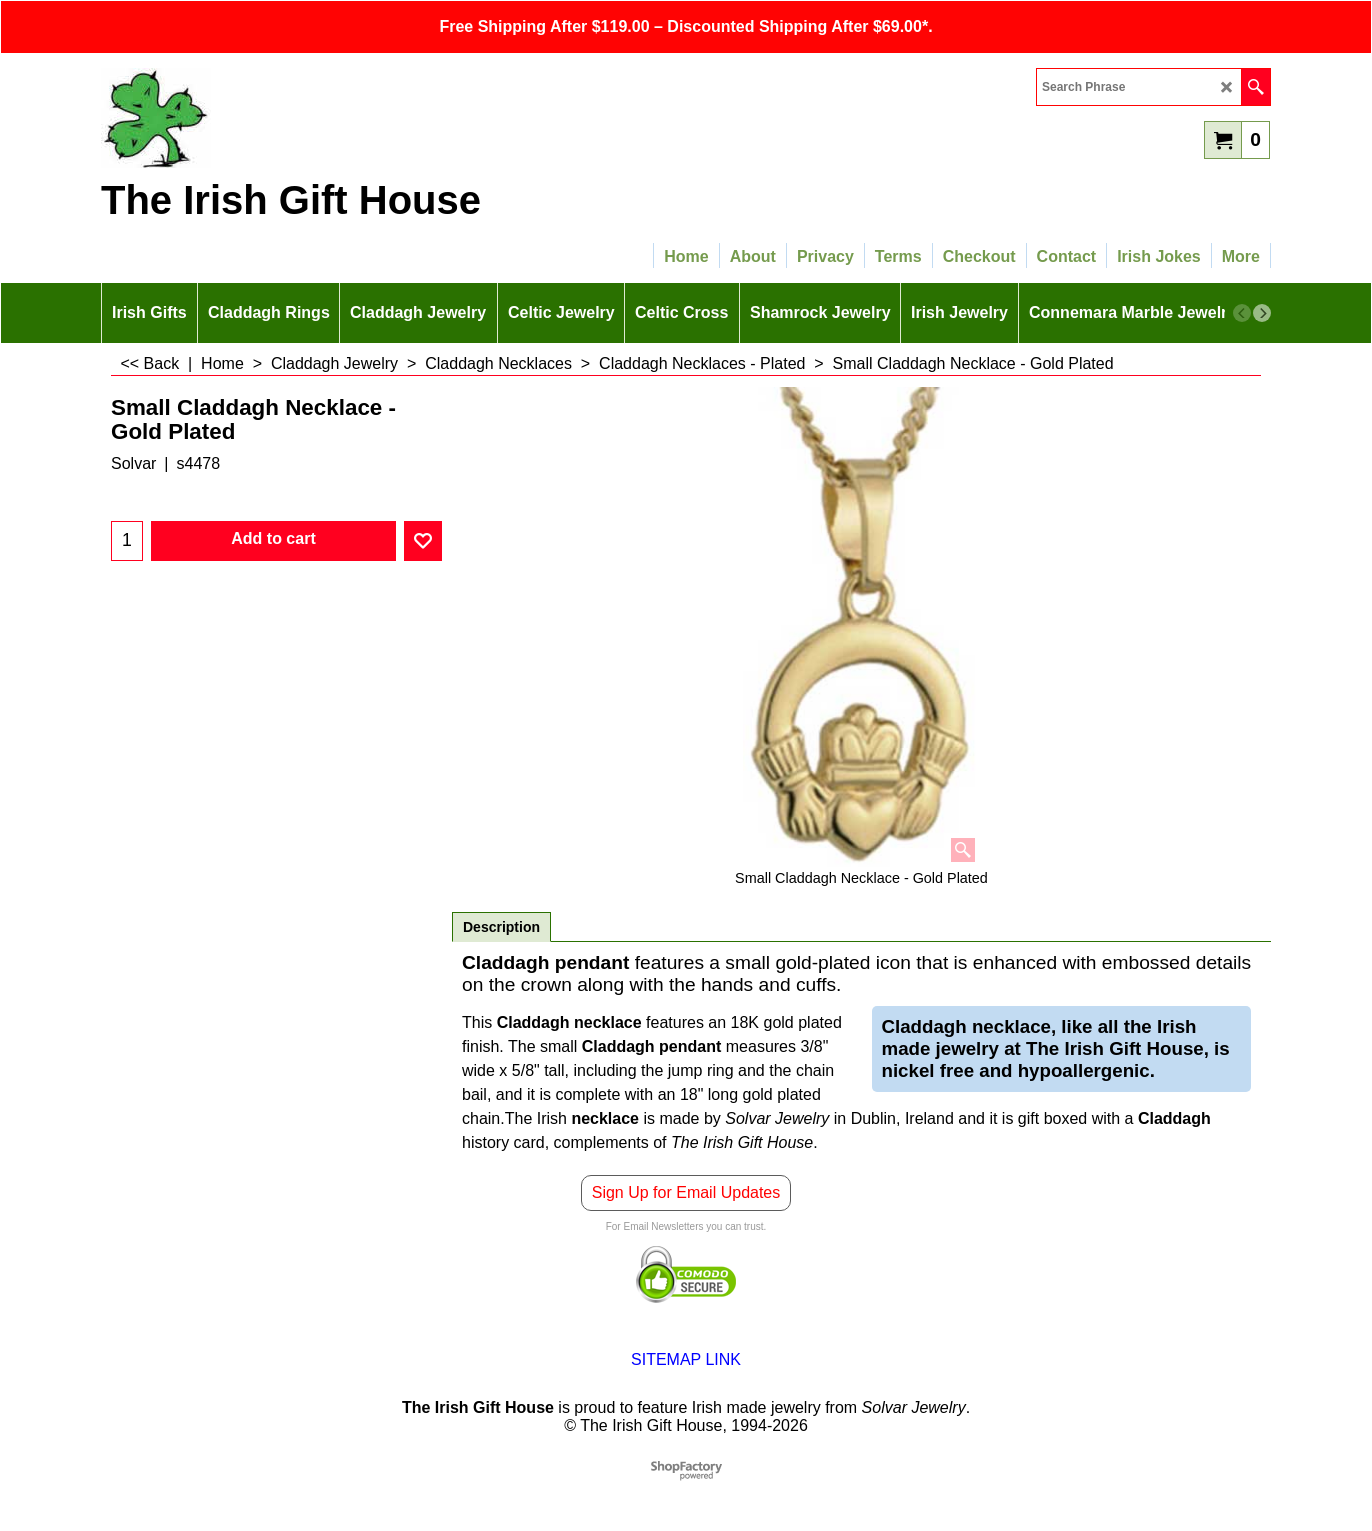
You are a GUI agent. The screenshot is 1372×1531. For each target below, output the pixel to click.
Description (501, 927)
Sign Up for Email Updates (686, 1192)
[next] (1262, 313)
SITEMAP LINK (686, 1359)
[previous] (1242, 313)
